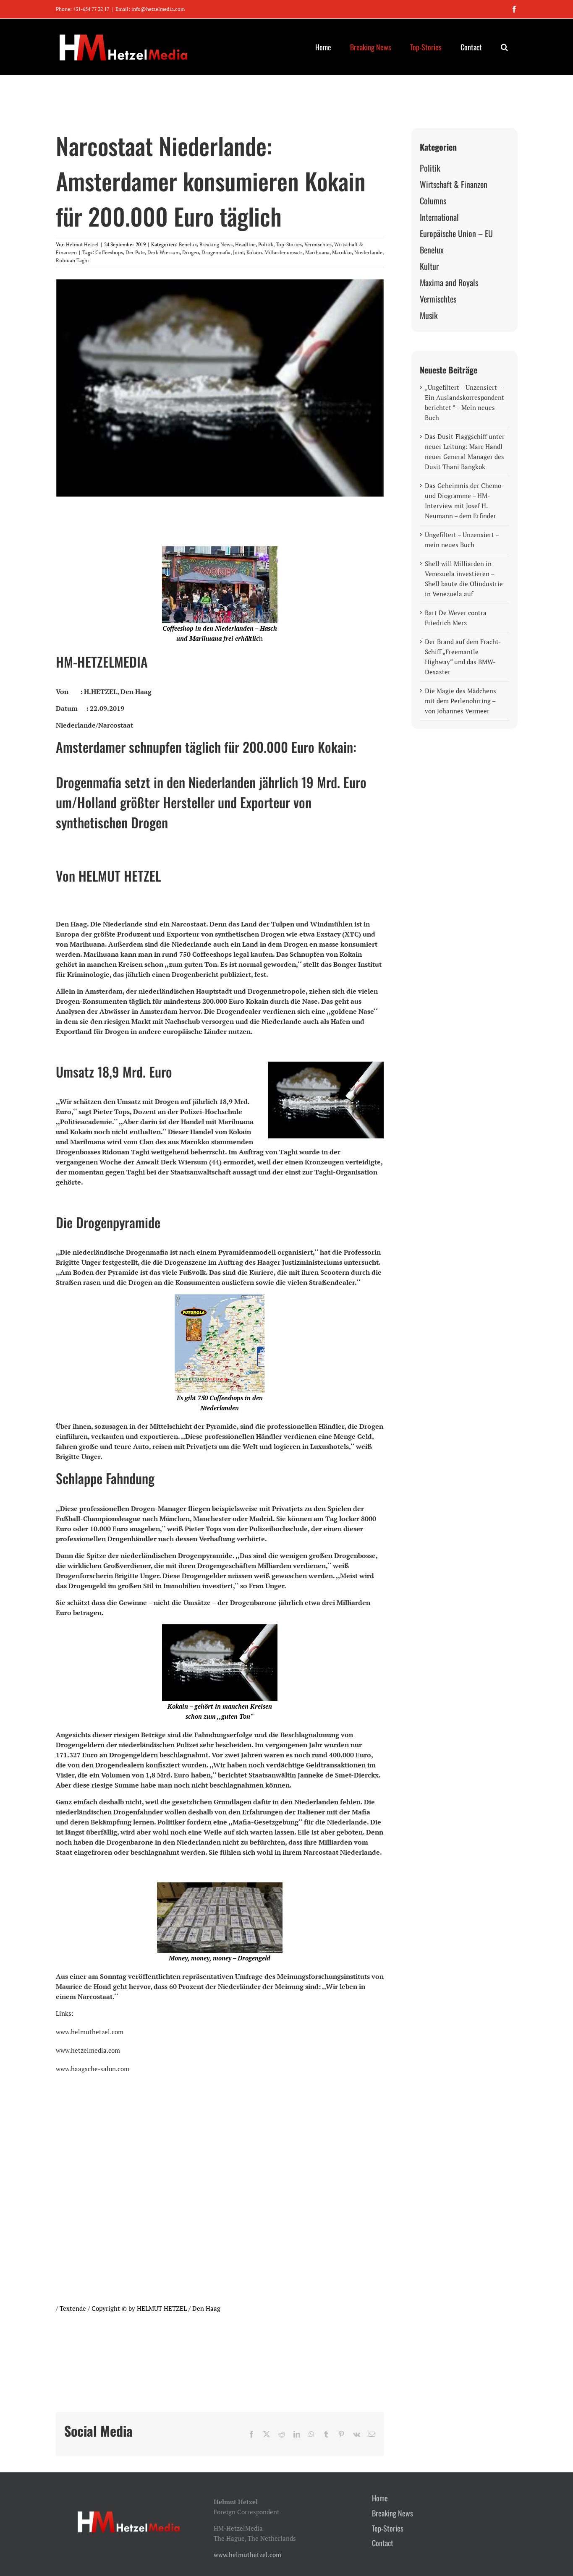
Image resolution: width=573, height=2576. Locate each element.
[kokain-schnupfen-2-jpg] (220, 388)
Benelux (188, 244)
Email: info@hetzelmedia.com (150, 9)
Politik (265, 244)
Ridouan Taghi (72, 260)
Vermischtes (318, 244)
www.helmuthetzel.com (89, 2032)
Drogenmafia (215, 252)
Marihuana (317, 252)
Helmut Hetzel (82, 244)
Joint (238, 252)
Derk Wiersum (163, 252)
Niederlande (368, 252)
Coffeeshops (109, 252)
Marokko (342, 252)
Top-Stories (289, 244)
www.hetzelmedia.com (88, 2050)
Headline (245, 244)
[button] (505, 47)
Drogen (190, 252)
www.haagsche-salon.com (92, 2068)
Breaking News (216, 244)
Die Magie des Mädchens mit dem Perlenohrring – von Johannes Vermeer (460, 700)
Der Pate (135, 252)
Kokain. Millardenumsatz (274, 252)
